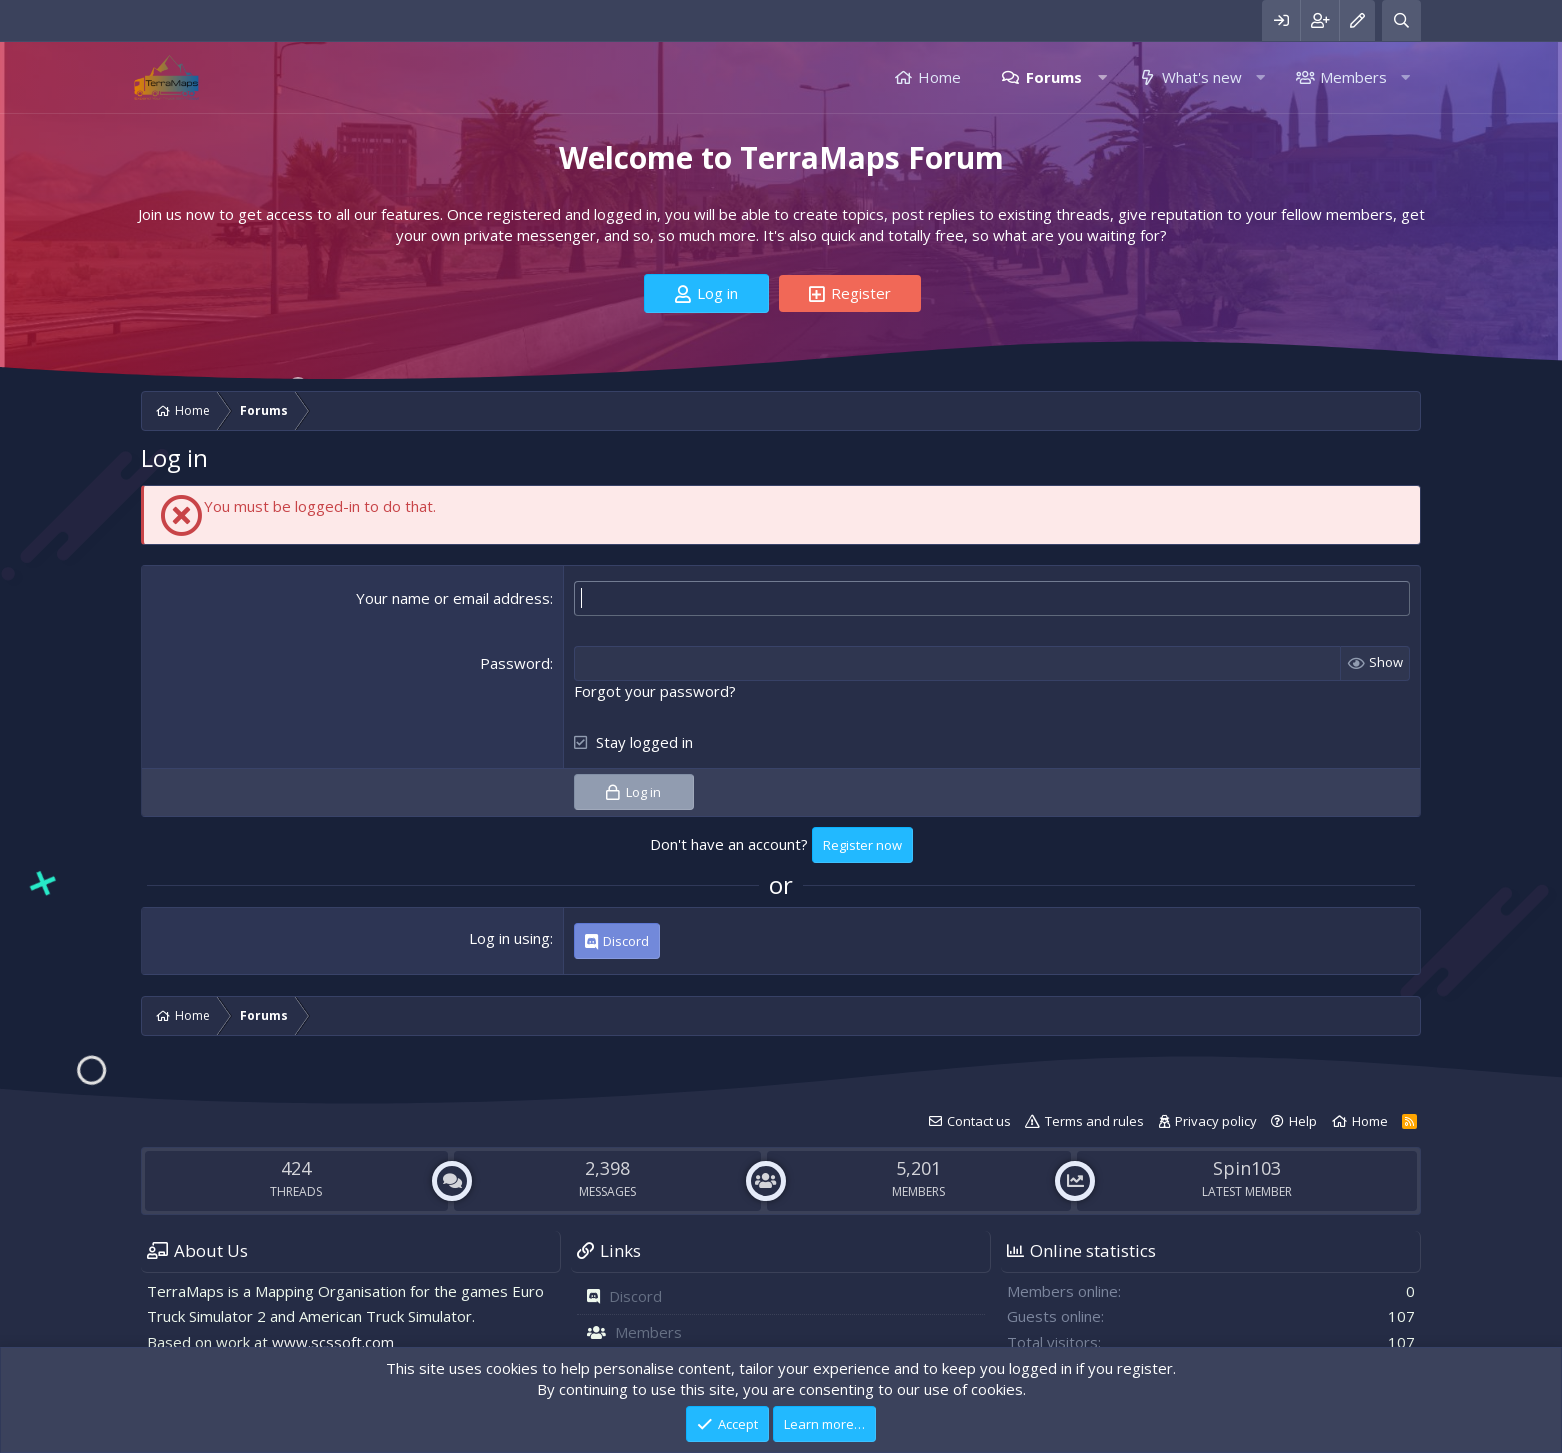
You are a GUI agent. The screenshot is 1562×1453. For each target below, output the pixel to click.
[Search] (1401, 20)
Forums (1054, 77)
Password (515, 663)
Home (939, 77)
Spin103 (1247, 1168)
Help (1303, 1121)
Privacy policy (1216, 1121)
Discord (635, 1296)
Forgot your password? (655, 691)
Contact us (979, 1121)
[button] (1102, 77)
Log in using (509, 938)
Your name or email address (453, 598)
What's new (1202, 77)
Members (1353, 77)
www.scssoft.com (333, 1342)
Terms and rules (1094, 1121)
